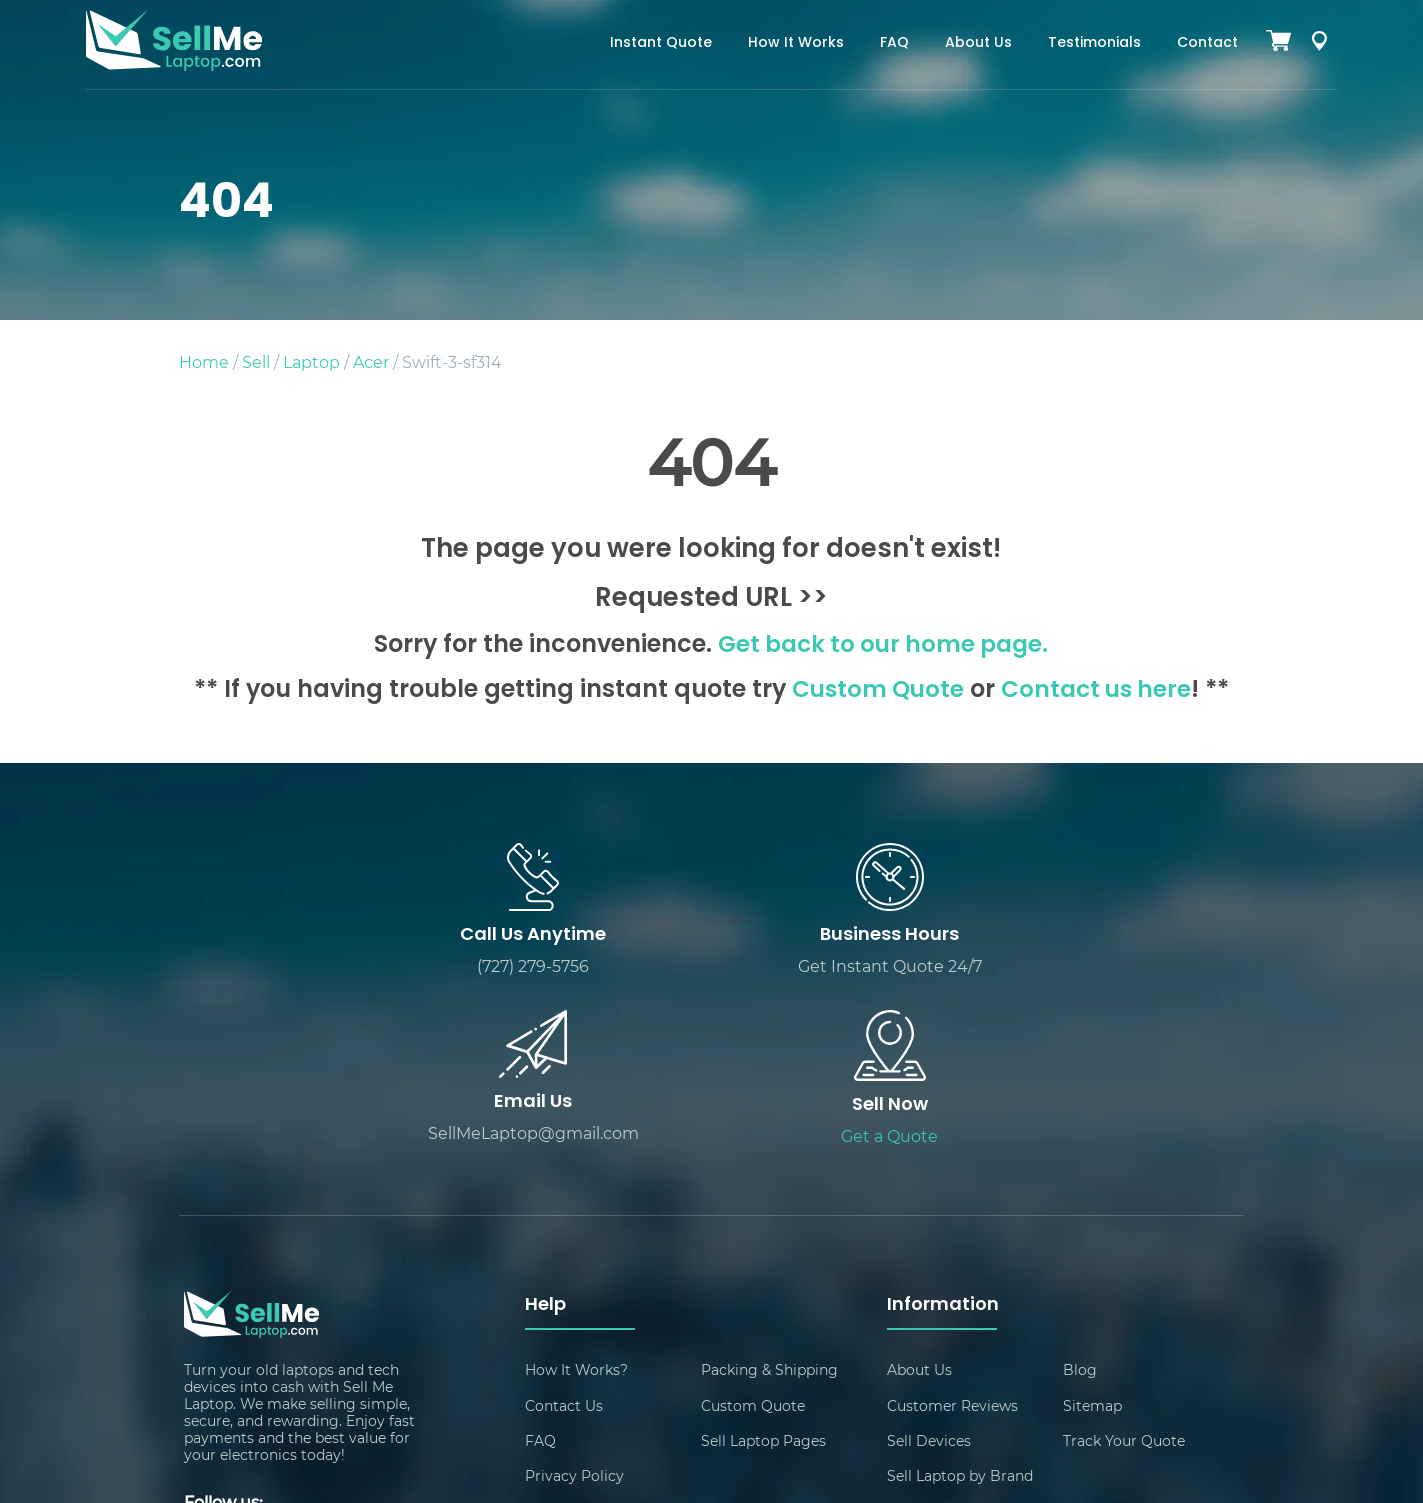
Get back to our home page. (883, 646)
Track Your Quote (1124, 1275)
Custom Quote (874, 691)
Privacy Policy (574, 1311)
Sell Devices (929, 1275)
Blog (1080, 1203)
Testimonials (1094, 43)
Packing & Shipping (769, 1203)
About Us (978, 43)
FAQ (894, 43)
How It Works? (576, 1203)
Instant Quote (661, 43)
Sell (256, 361)
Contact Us (564, 1239)
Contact (1207, 43)
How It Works (796, 43)
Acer (371, 361)
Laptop (311, 361)
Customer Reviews (952, 1239)
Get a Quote (1111, 968)
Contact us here (1098, 691)
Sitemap (1092, 1239)
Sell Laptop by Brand (960, 1311)
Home (204, 361)
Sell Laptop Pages (763, 1275)
